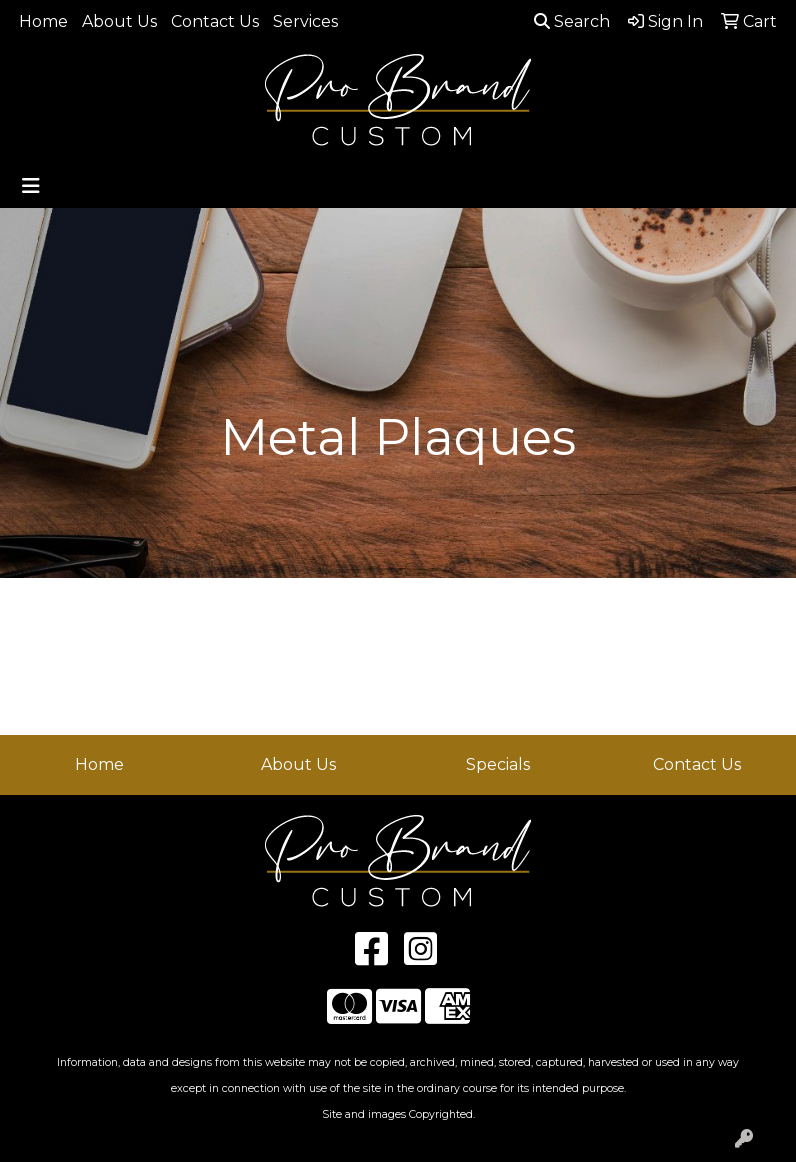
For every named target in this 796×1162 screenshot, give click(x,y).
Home (43, 21)
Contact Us (215, 21)
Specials (498, 764)
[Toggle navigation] (31, 186)
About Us (119, 21)
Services (305, 21)
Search (572, 21)
